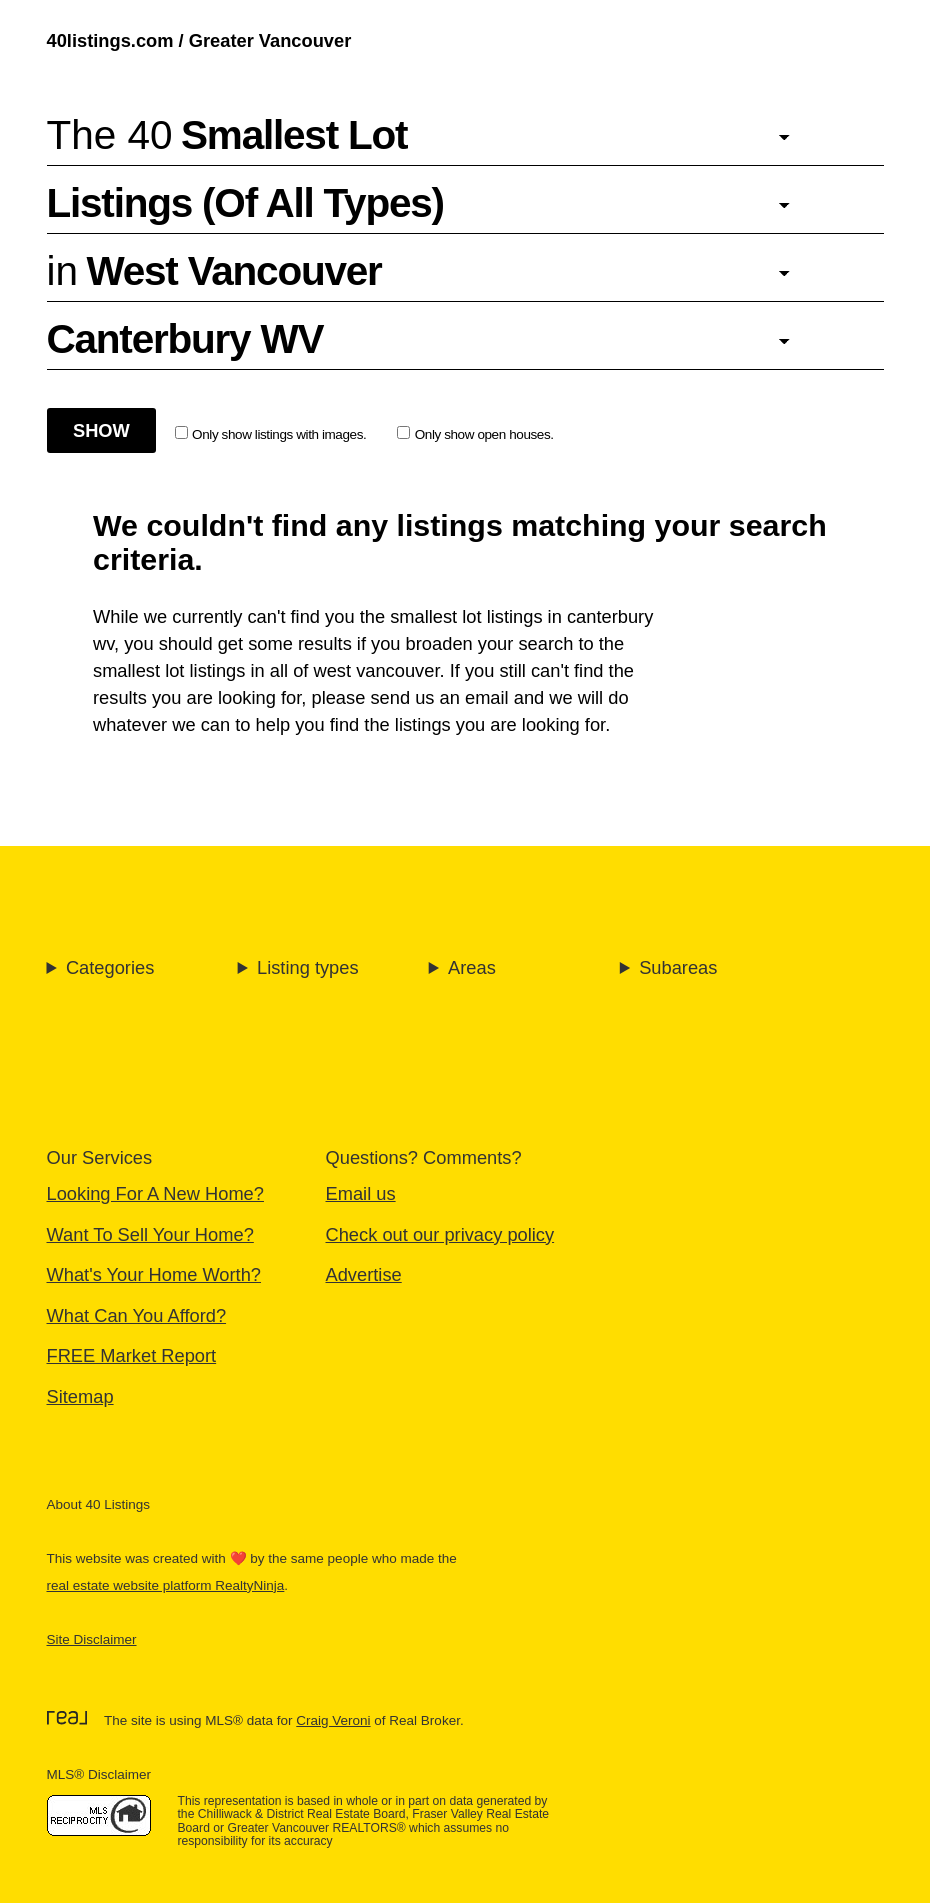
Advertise (364, 1274)
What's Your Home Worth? (154, 1274)
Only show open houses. (475, 434)
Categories (110, 967)
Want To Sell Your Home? (150, 1234)
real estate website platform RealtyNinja (166, 1585)
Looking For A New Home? (155, 1193)
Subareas (678, 967)
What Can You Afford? (137, 1315)
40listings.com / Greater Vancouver (199, 40)
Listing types (308, 967)
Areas (472, 967)
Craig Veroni (333, 1720)
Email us (361, 1193)
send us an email (439, 697)
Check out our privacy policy (440, 1234)
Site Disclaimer (92, 1639)
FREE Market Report (132, 1355)
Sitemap (80, 1396)
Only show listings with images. (271, 434)
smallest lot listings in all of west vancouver (266, 670)
